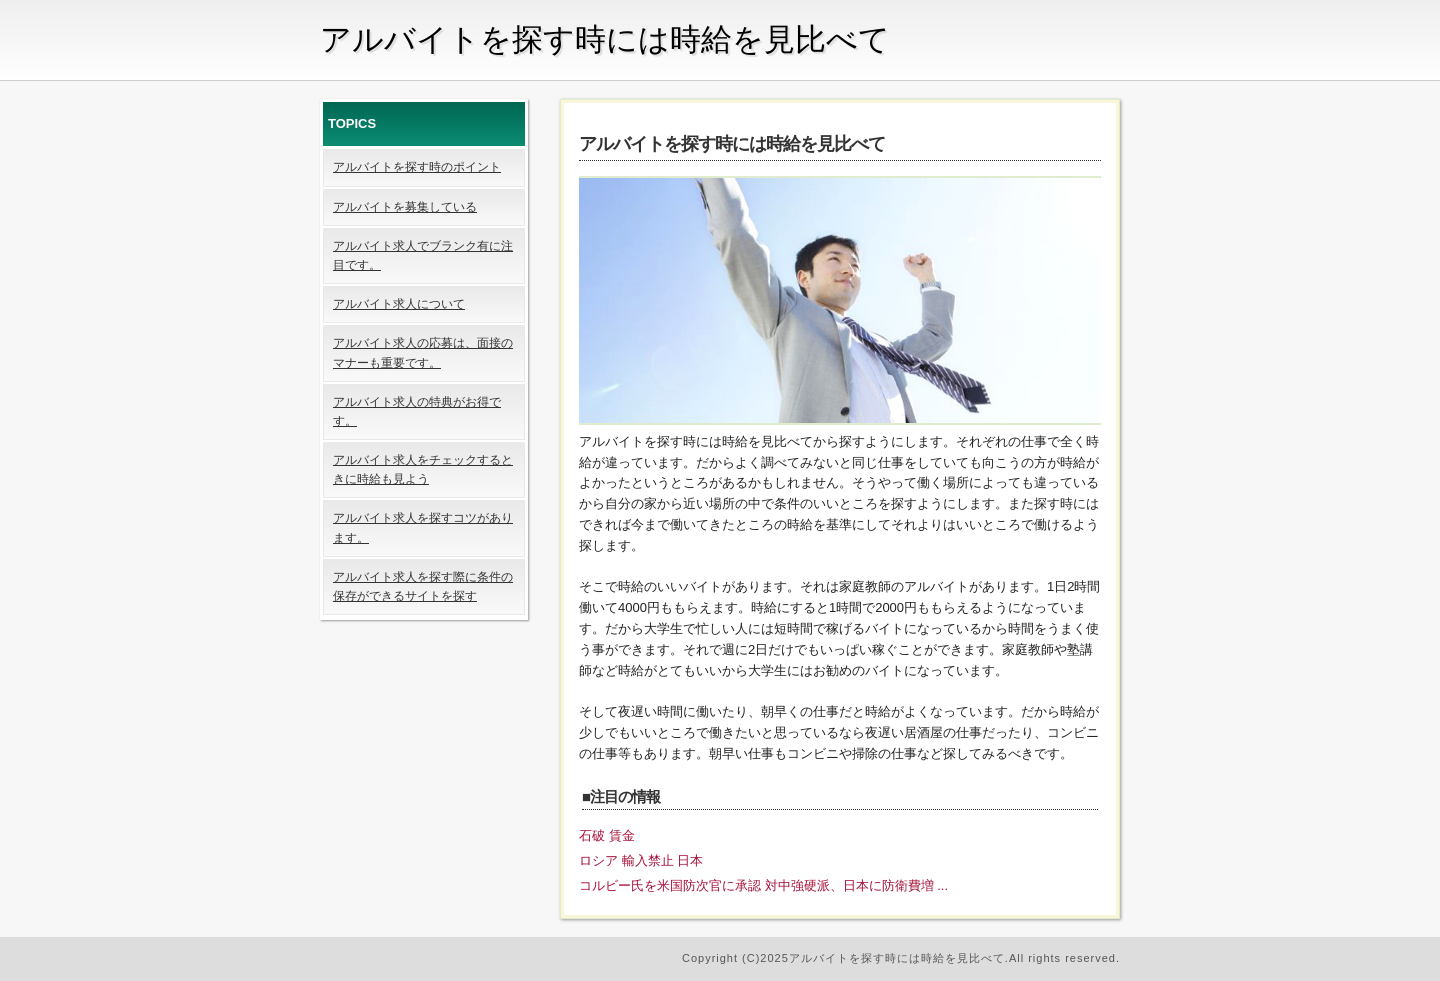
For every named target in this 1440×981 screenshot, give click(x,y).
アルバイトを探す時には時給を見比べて (605, 39)
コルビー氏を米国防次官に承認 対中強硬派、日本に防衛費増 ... (763, 885)
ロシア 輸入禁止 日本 (641, 860)
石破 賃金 (607, 835)
